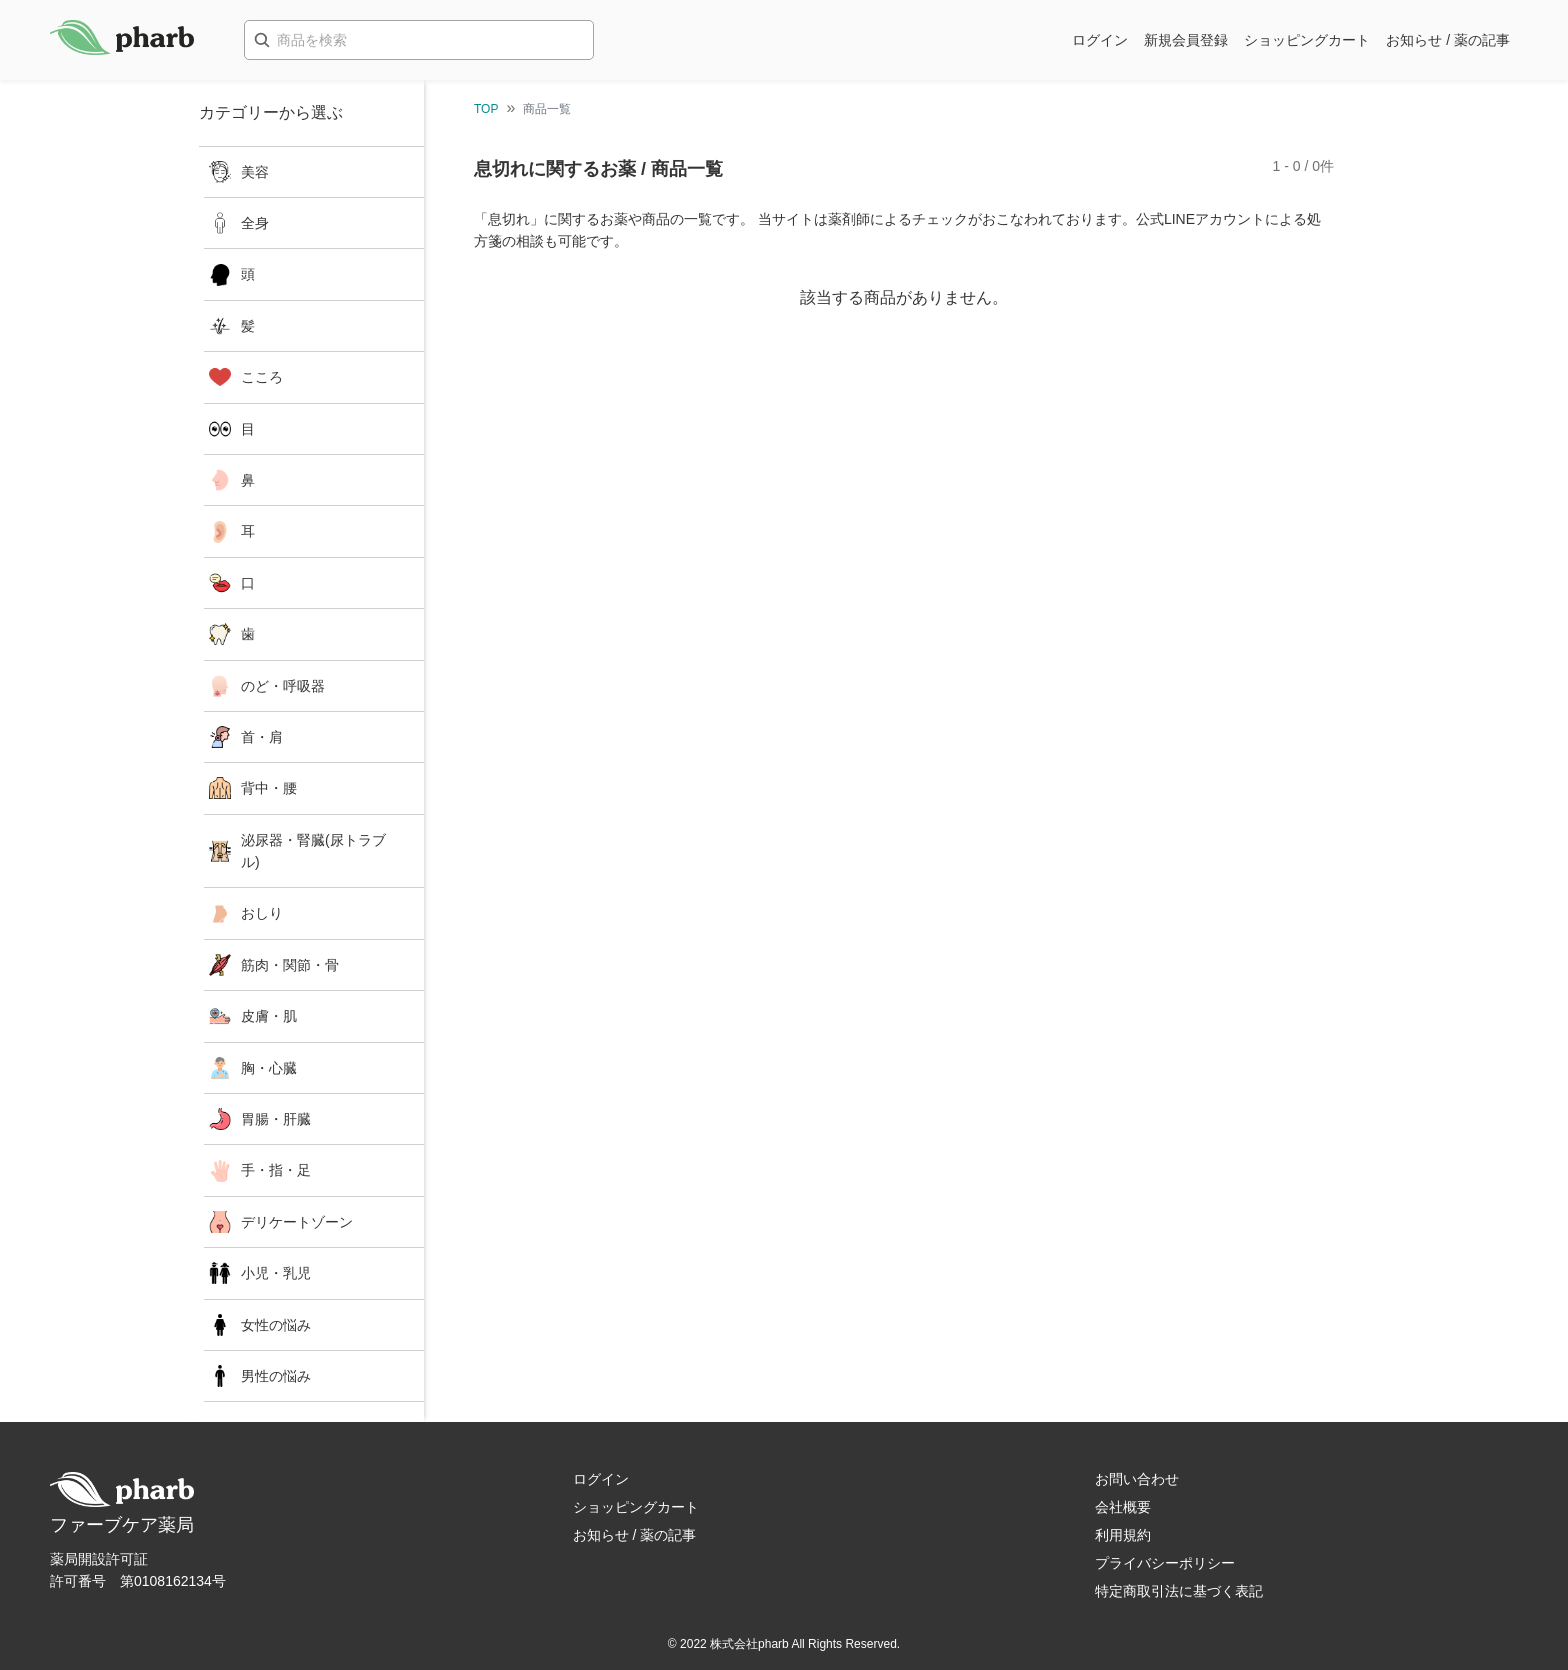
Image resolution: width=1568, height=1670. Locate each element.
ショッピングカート (1307, 40)
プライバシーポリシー (1165, 1563)
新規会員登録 (1186, 40)
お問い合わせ (1137, 1479)
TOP (486, 109)
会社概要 (1123, 1507)
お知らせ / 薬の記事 (1448, 40)
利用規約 (1123, 1535)
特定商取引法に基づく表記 (1179, 1591)
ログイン (1100, 40)
